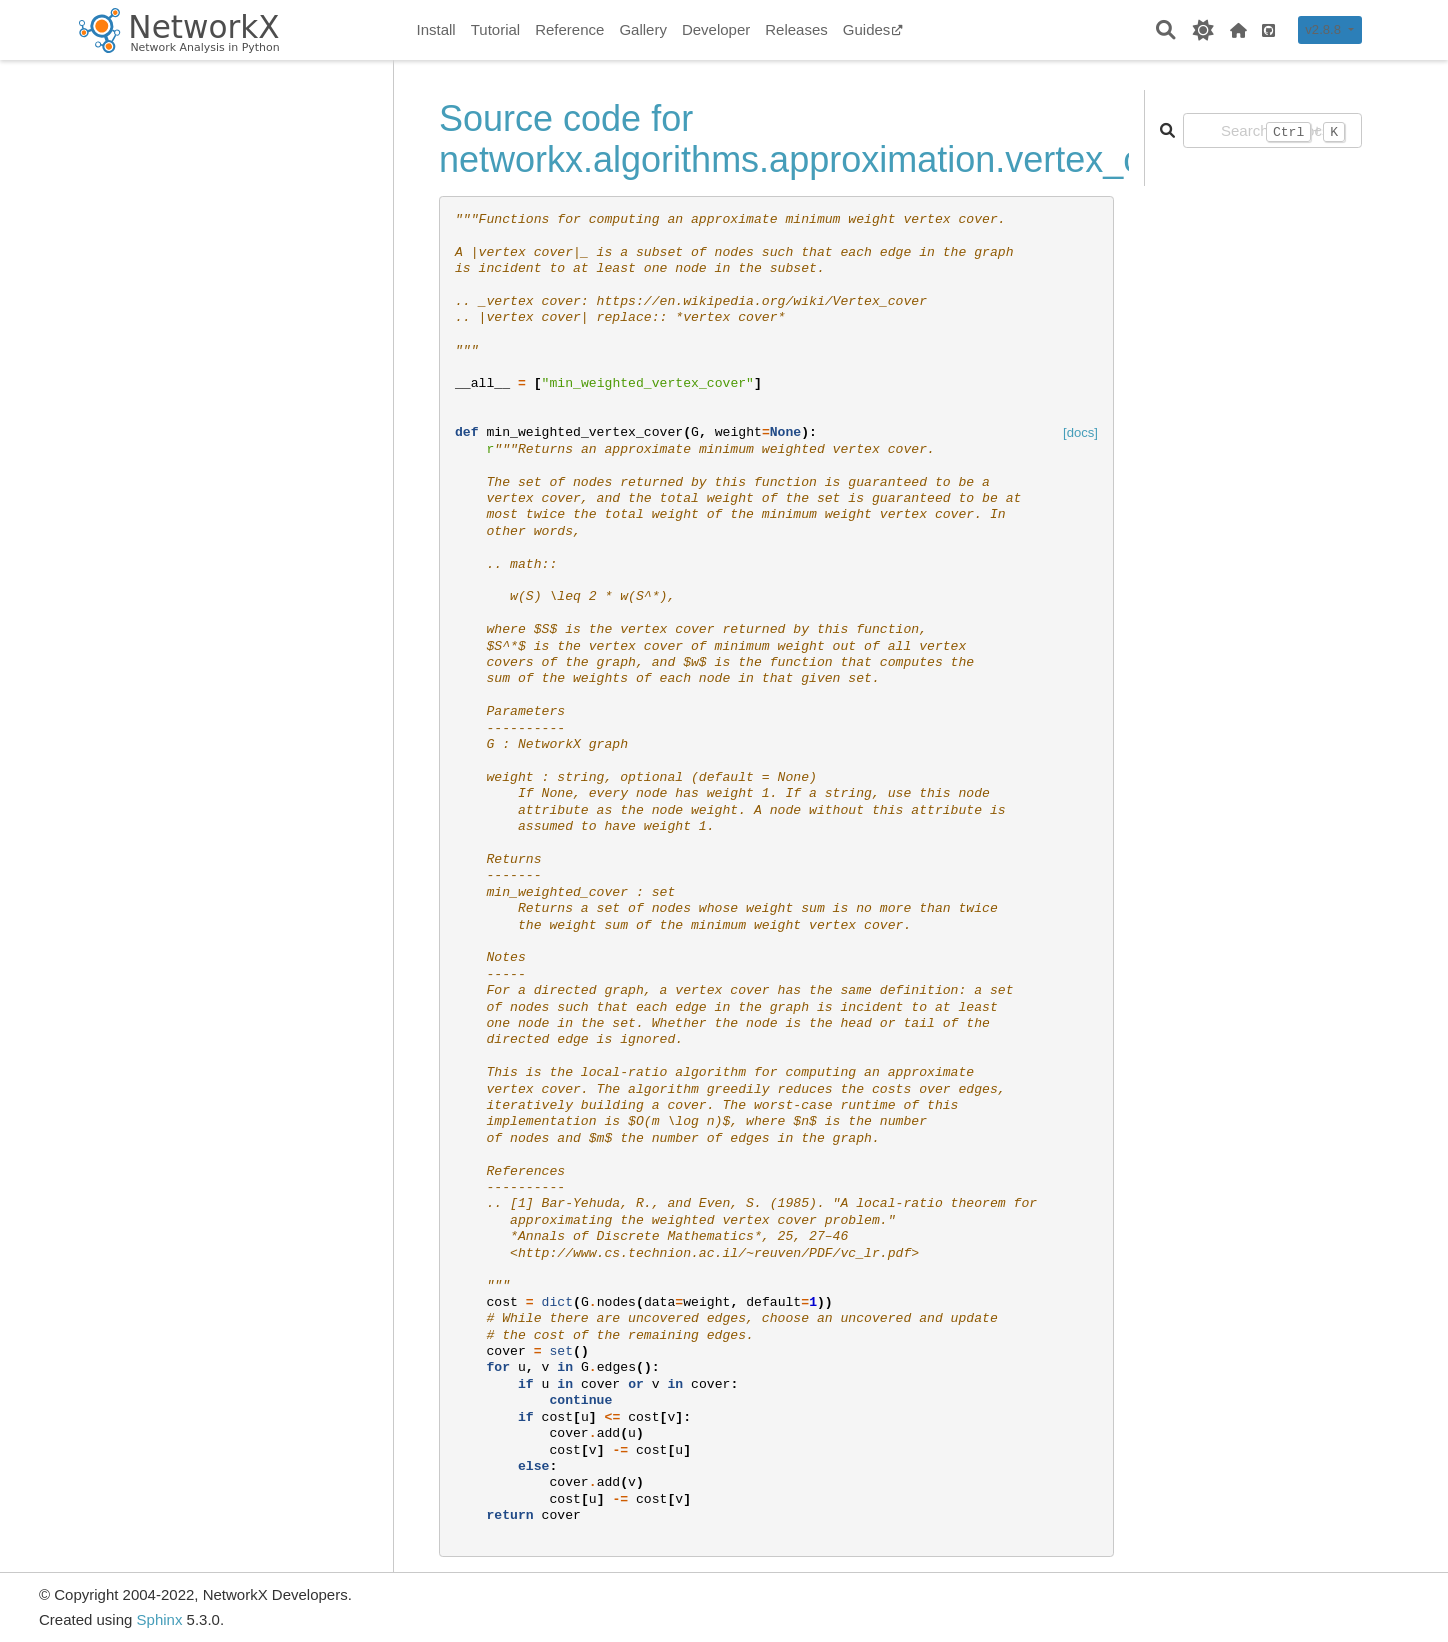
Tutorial (495, 29)
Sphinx (160, 1619)
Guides (873, 29)
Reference (569, 29)
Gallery (643, 29)
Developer (716, 29)
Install (436, 29)
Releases (796, 29)
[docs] (1080, 432)
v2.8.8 (1324, 29)
